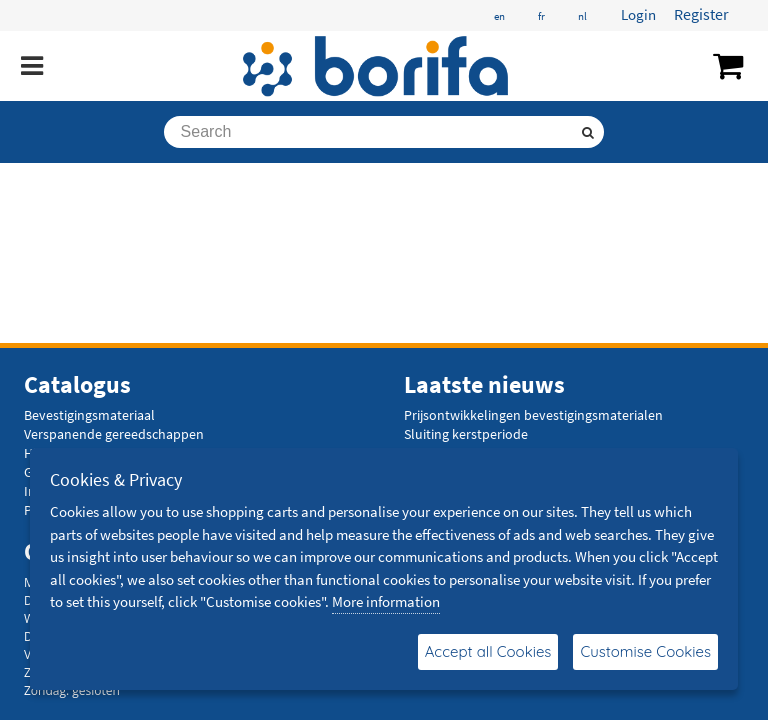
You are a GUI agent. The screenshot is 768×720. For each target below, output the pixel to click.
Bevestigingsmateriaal (89, 415)
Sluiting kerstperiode (466, 434)
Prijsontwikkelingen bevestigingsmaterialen (533, 415)
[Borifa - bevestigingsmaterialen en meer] (376, 66)
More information (386, 601)
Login (638, 14)
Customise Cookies (645, 651)
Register (701, 14)
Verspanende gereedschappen (114, 434)
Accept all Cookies (488, 651)
